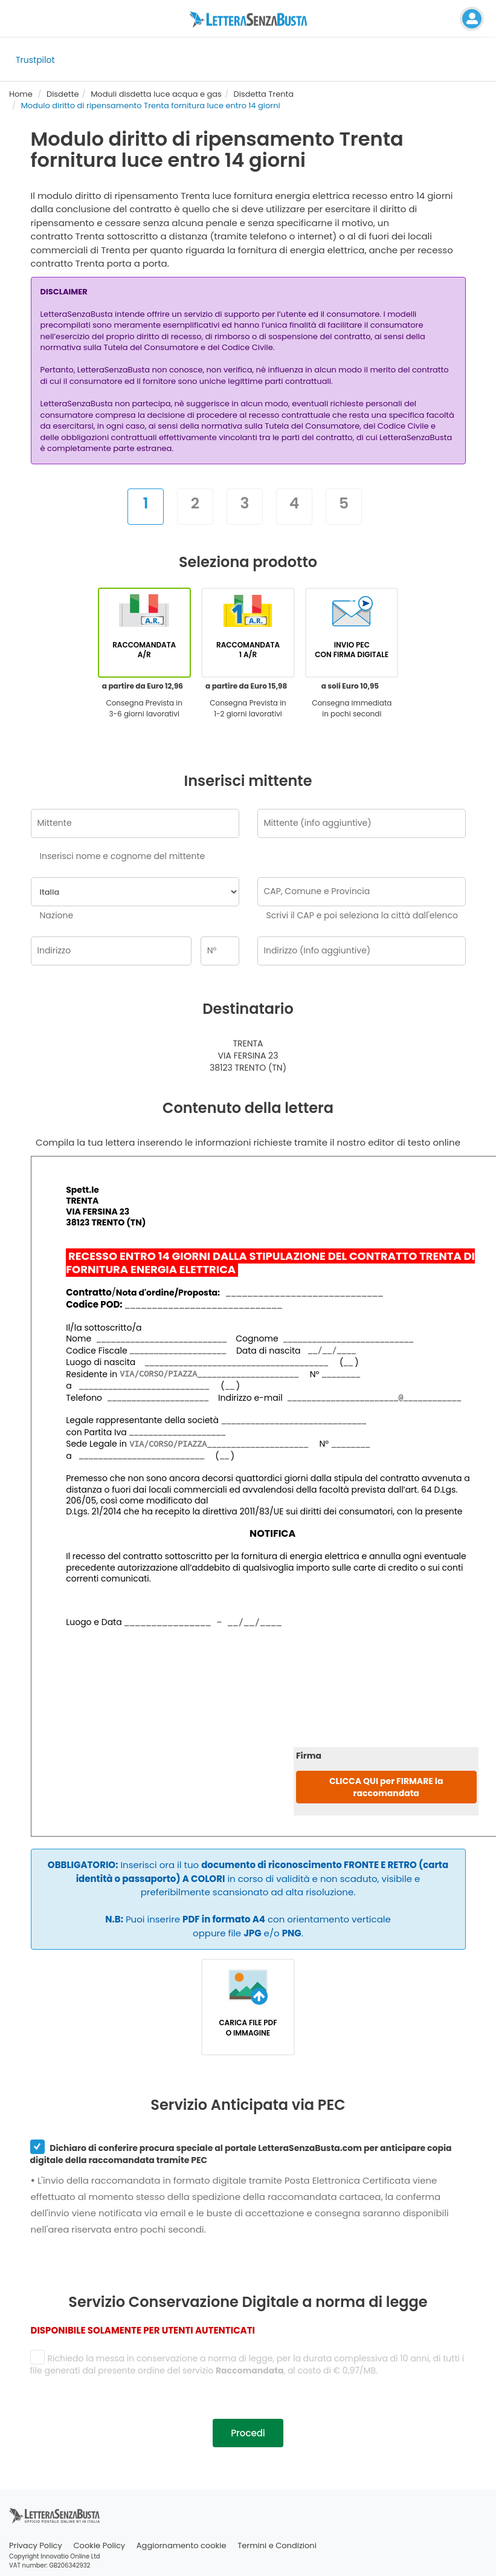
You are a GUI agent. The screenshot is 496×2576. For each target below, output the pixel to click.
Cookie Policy (100, 2545)
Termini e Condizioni (277, 2545)
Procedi (248, 2433)
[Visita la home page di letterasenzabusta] (248, 18)
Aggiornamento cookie (182, 2545)
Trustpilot (35, 60)
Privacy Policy (35, 2545)
